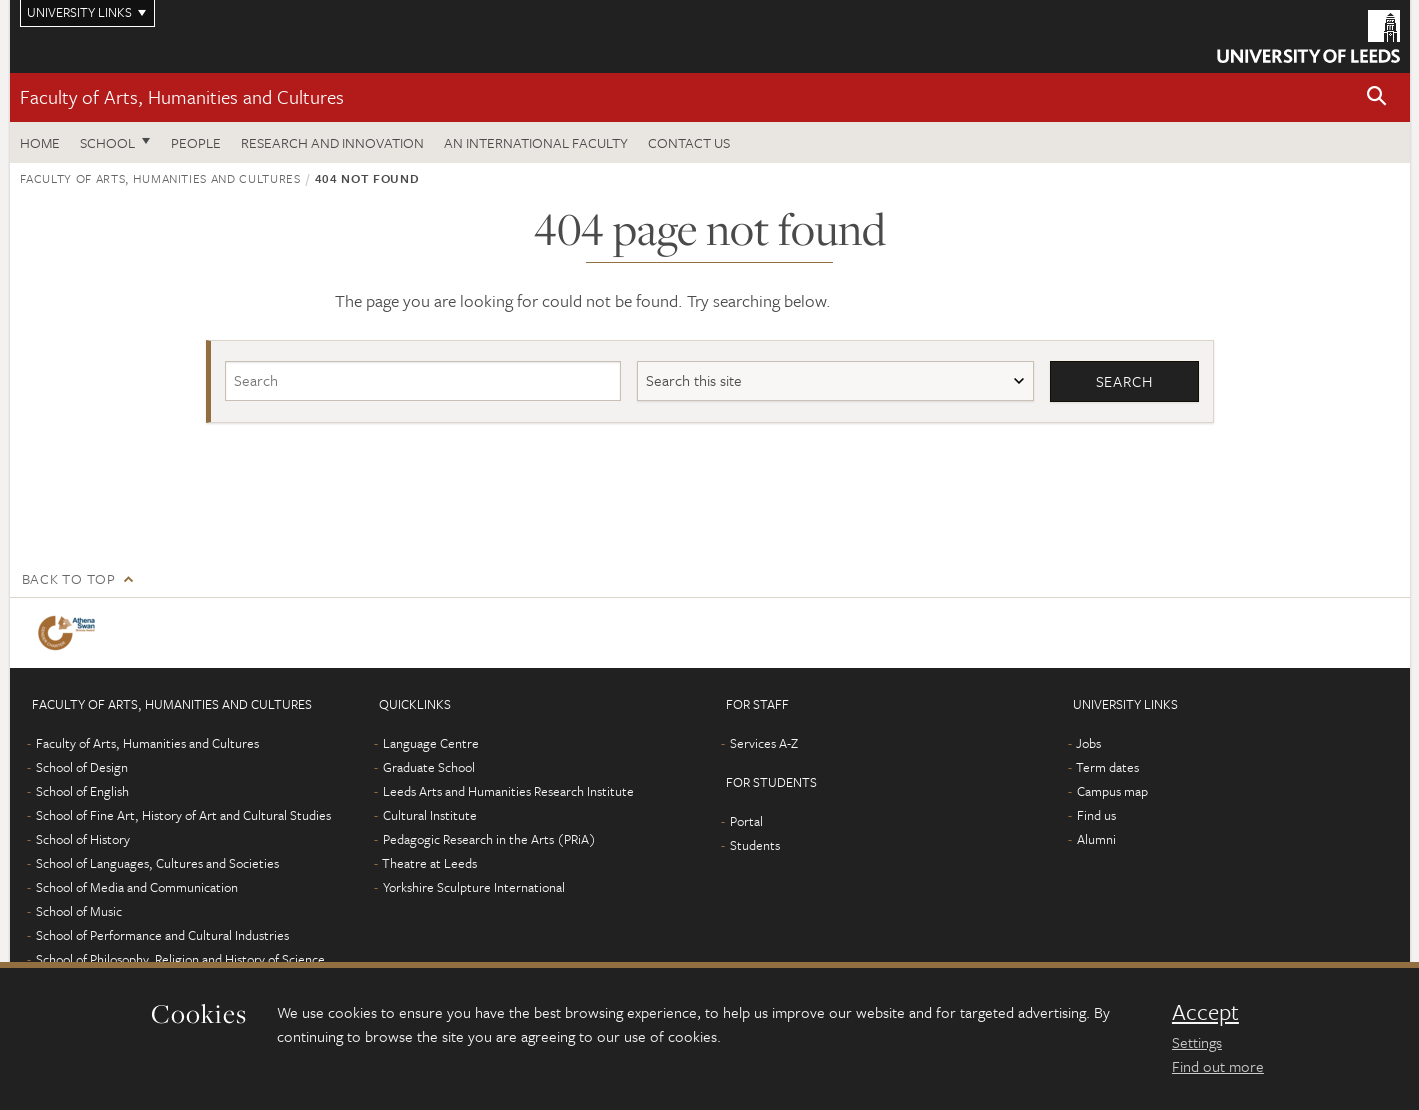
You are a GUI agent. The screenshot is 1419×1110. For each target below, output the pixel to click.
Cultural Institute (430, 815)
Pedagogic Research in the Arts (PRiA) (489, 839)
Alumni (1096, 839)
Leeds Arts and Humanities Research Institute (508, 791)
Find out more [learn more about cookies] (1218, 1066)
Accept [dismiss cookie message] (1205, 1012)
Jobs (1088, 743)
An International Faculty (536, 142)
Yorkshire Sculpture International (474, 887)
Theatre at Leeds (429, 863)
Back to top (69, 578)
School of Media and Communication (137, 887)
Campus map (1112, 791)
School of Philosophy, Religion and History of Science (180, 959)
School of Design (82, 767)
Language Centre (431, 743)
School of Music (79, 911)
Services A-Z (764, 743)
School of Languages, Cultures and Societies (157, 863)
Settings (1197, 1042)
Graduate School (429, 767)
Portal (746, 821)
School (107, 142)
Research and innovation (332, 142)
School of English (82, 791)
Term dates (1107, 767)
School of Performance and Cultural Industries (162, 935)
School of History (83, 839)
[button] (1377, 97)
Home (40, 142)
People (196, 142)
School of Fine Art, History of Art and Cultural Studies (183, 815)
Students (755, 845)
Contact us (689, 142)
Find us (1096, 815)
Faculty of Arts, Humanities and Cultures (182, 96)
